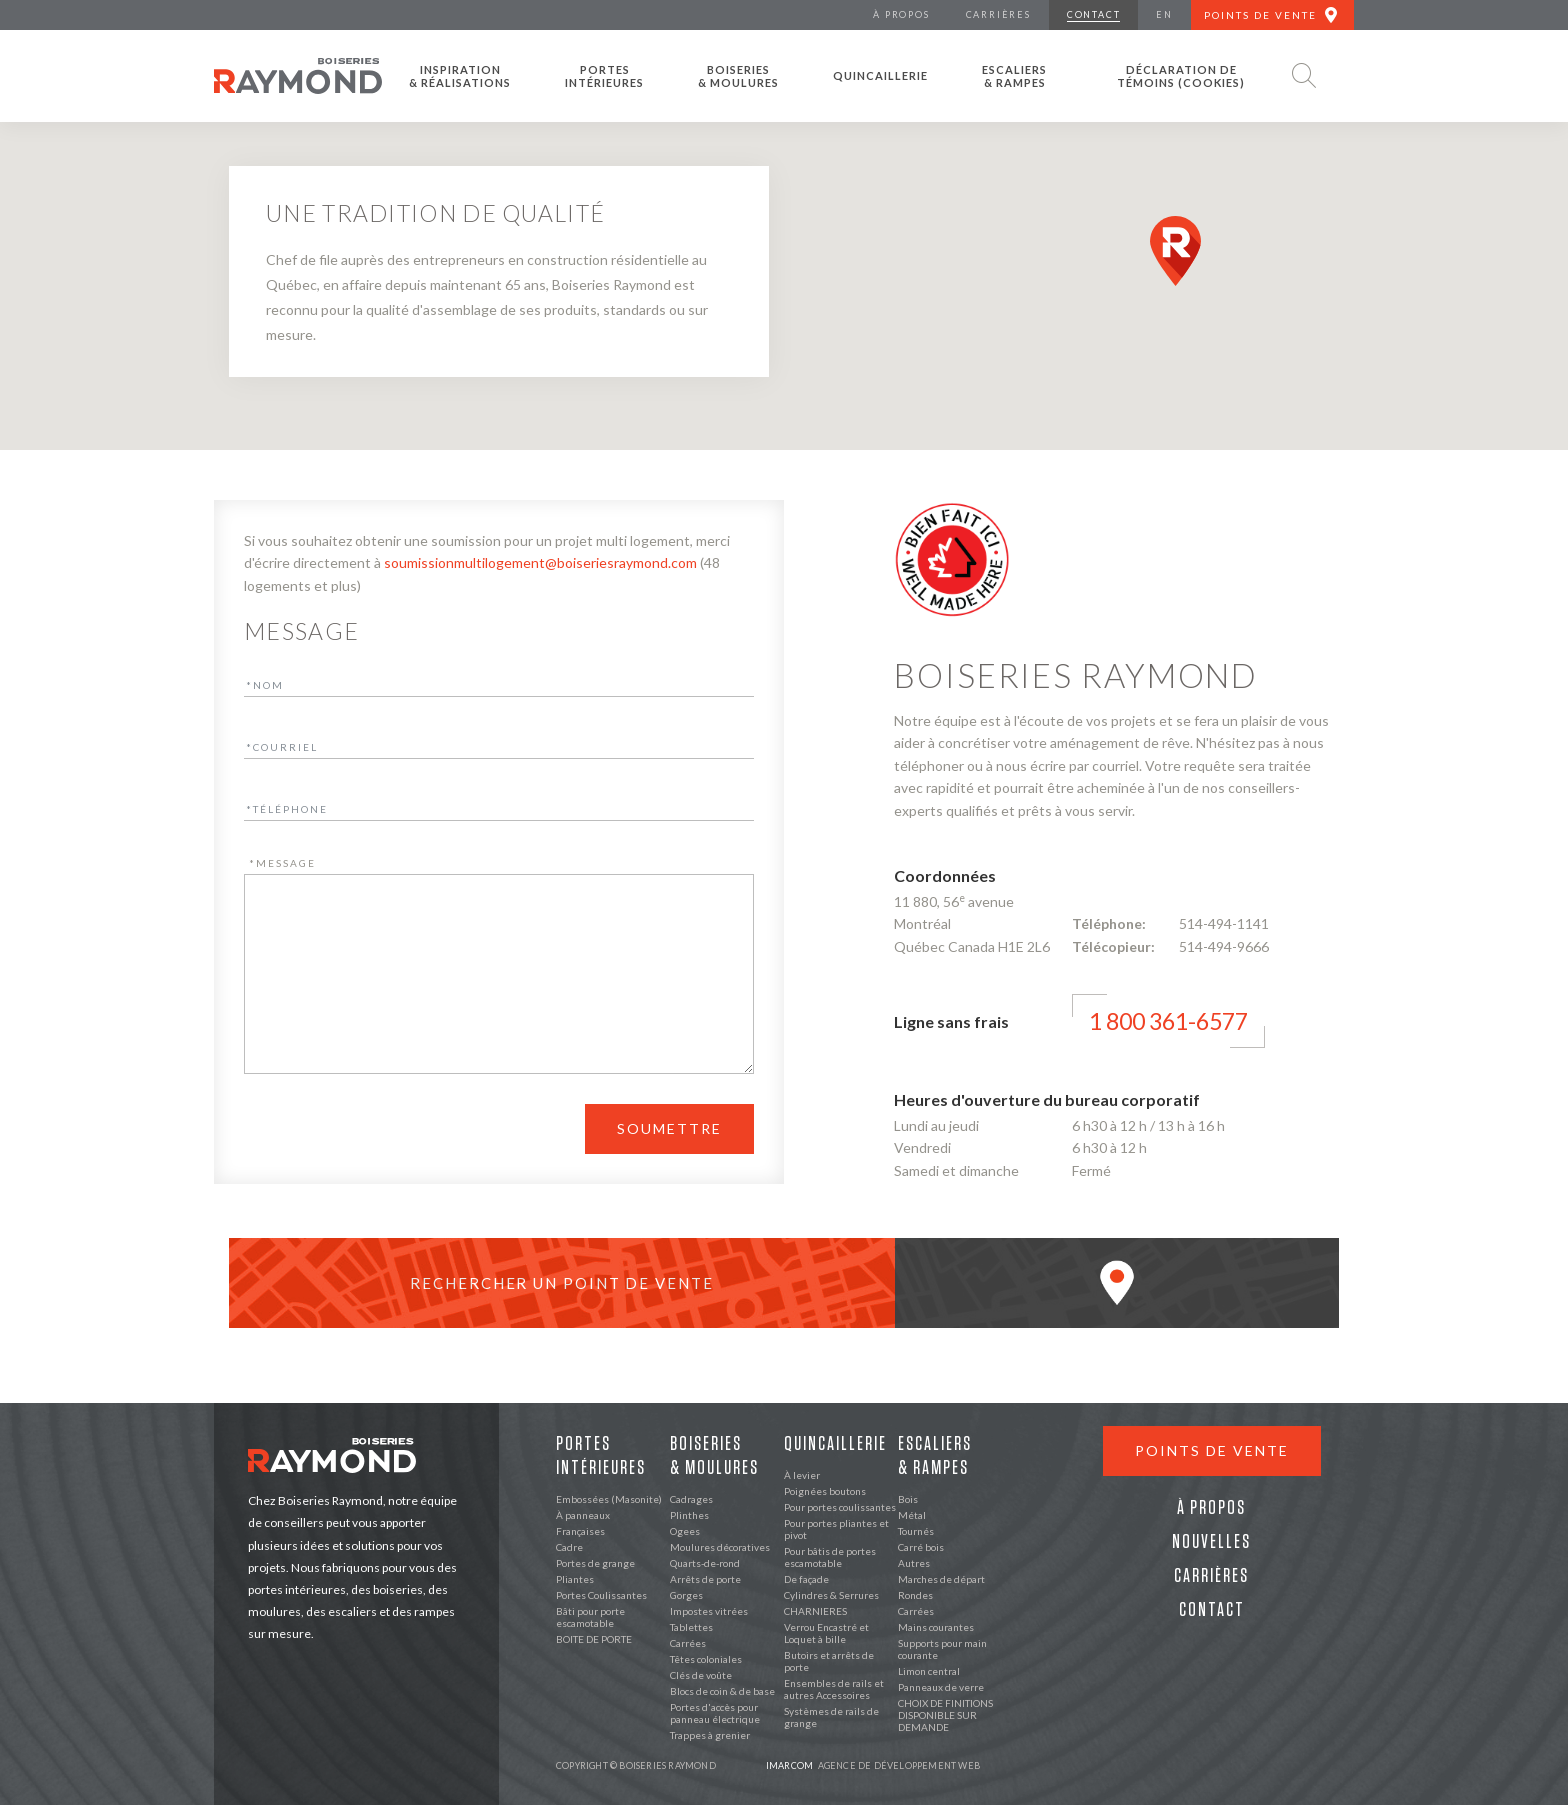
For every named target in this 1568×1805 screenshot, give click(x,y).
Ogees (685, 1531)
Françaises (580, 1531)
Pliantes (575, 1579)
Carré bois (921, 1547)
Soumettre (669, 1128)
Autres (914, 1563)
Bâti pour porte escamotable (590, 1617)
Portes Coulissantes (601, 1595)
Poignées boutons (825, 1491)
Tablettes (691, 1627)
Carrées (688, 1643)
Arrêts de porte (705, 1579)
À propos (1211, 1508)
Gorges (686, 1595)
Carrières (1211, 1576)
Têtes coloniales (706, 1659)
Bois (908, 1499)
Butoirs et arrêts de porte (829, 1661)
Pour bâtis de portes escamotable (830, 1557)
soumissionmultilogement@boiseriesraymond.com (540, 562)
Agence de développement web (873, 1765)
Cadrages (691, 1499)
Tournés (916, 1531)
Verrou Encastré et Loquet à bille (826, 1633)
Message (282, 863)
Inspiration (460, 76)
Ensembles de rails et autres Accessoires (834, 1689)
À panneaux (583, 1515)
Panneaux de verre (941, 1687)
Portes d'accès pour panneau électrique (715, 1713)
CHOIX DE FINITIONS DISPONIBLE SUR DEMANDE (945, 1715)
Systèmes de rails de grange (831, 1717)
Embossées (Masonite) (609, 1499)
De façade (806, 1579)
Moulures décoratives (720, 1547)
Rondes (915, 1595)
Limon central (929, 1671)
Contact (1212, 1610)
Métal (912, 1515)
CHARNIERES (815, 1611)
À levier (802, 1475)
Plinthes (689, 1515)
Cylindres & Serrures (831, 1595)
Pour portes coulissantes (840, 1507)
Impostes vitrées (709, 1611)
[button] (1175, 251)
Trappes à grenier (710, 1735)
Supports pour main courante (942, 1649)
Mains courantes (936, 1627)
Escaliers (1014, 76)
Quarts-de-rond (705, 1563)
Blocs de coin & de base (722, 1691)
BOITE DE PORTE (594, 1639)
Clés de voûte (701, 1675)
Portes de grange (595, 1563)
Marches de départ (941, 1579)
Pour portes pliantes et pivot (836, 1529)
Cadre (569, 1547)
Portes (604, 76)
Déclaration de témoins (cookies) (1181, 76)
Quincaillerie (880, 75)
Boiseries (738, 76)
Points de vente (1212, 1450)
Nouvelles (1211, 1542)
